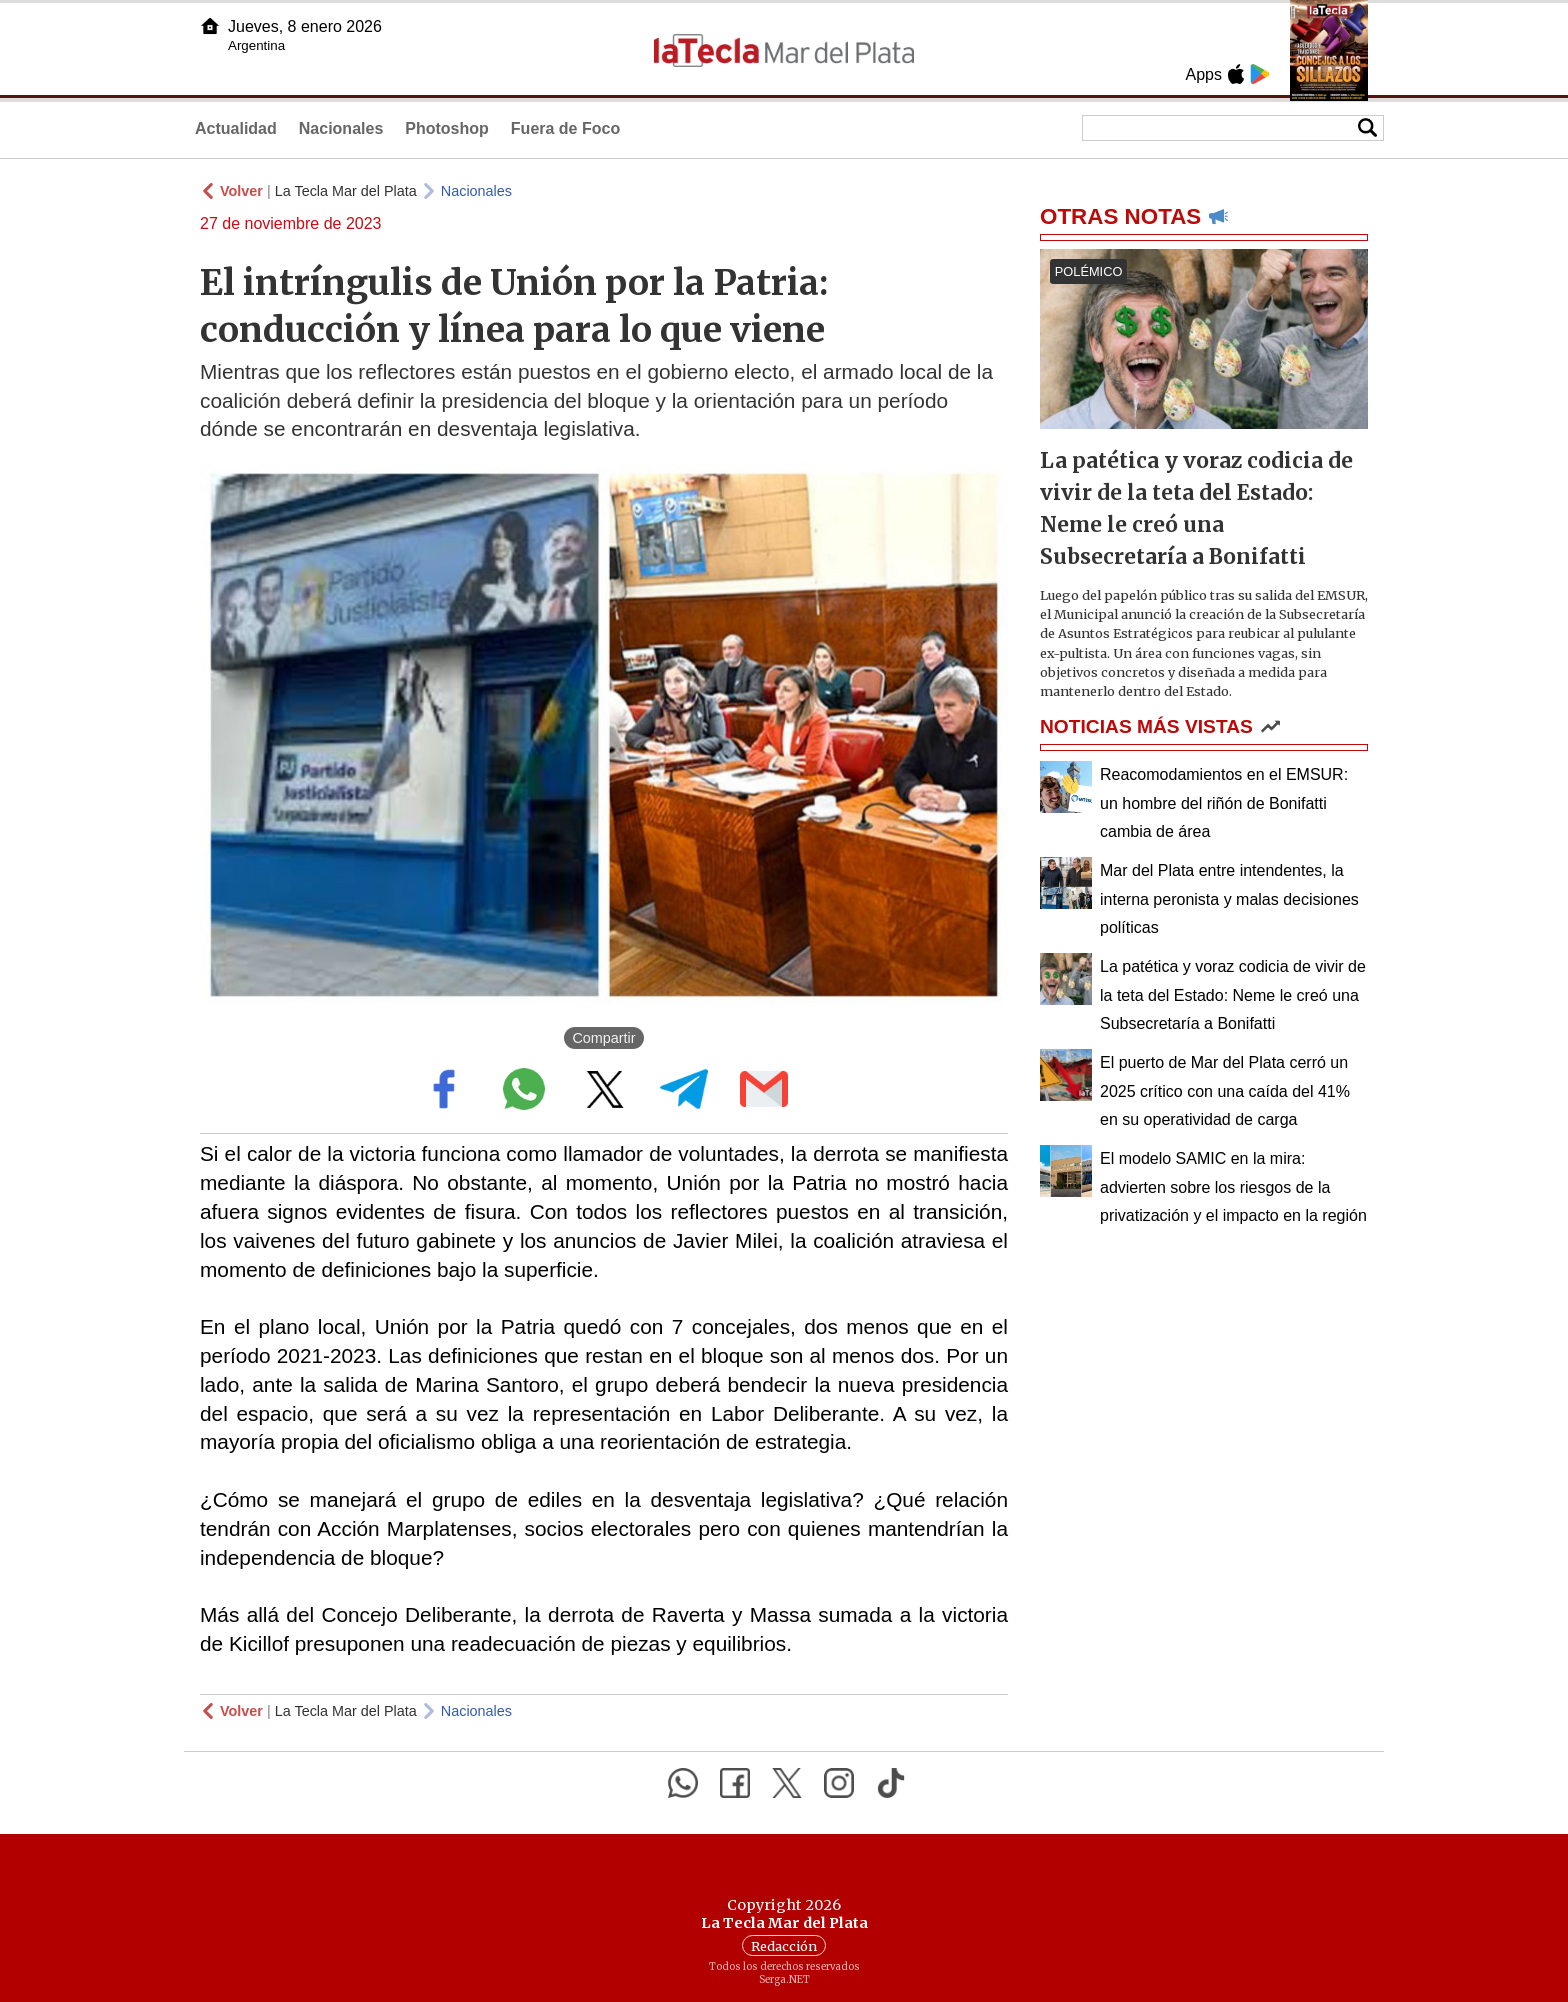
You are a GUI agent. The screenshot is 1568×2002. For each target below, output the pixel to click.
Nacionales (341, 128)
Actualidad (236, 128)
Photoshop (447, 128)
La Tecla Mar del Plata (346, 191)
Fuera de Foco (565, 128)
